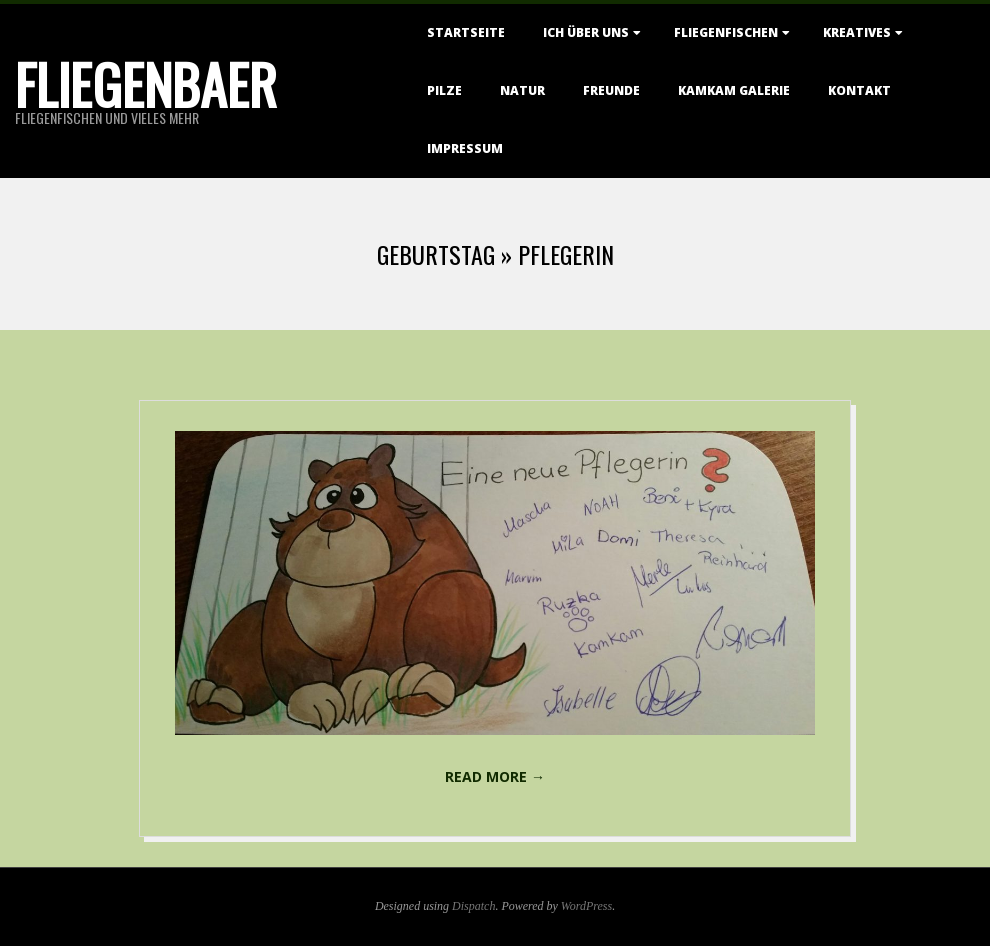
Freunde (611, 90)
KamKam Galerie (734, 90)
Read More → (495, 776)
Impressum (465, 148)
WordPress (586, 906)
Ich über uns (586, 32)
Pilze (444, 90)
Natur (522, 90)
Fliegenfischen (726, 32)
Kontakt (859, 90)
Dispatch (473, 906)
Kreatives (857, 32)
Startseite (466, 32)
